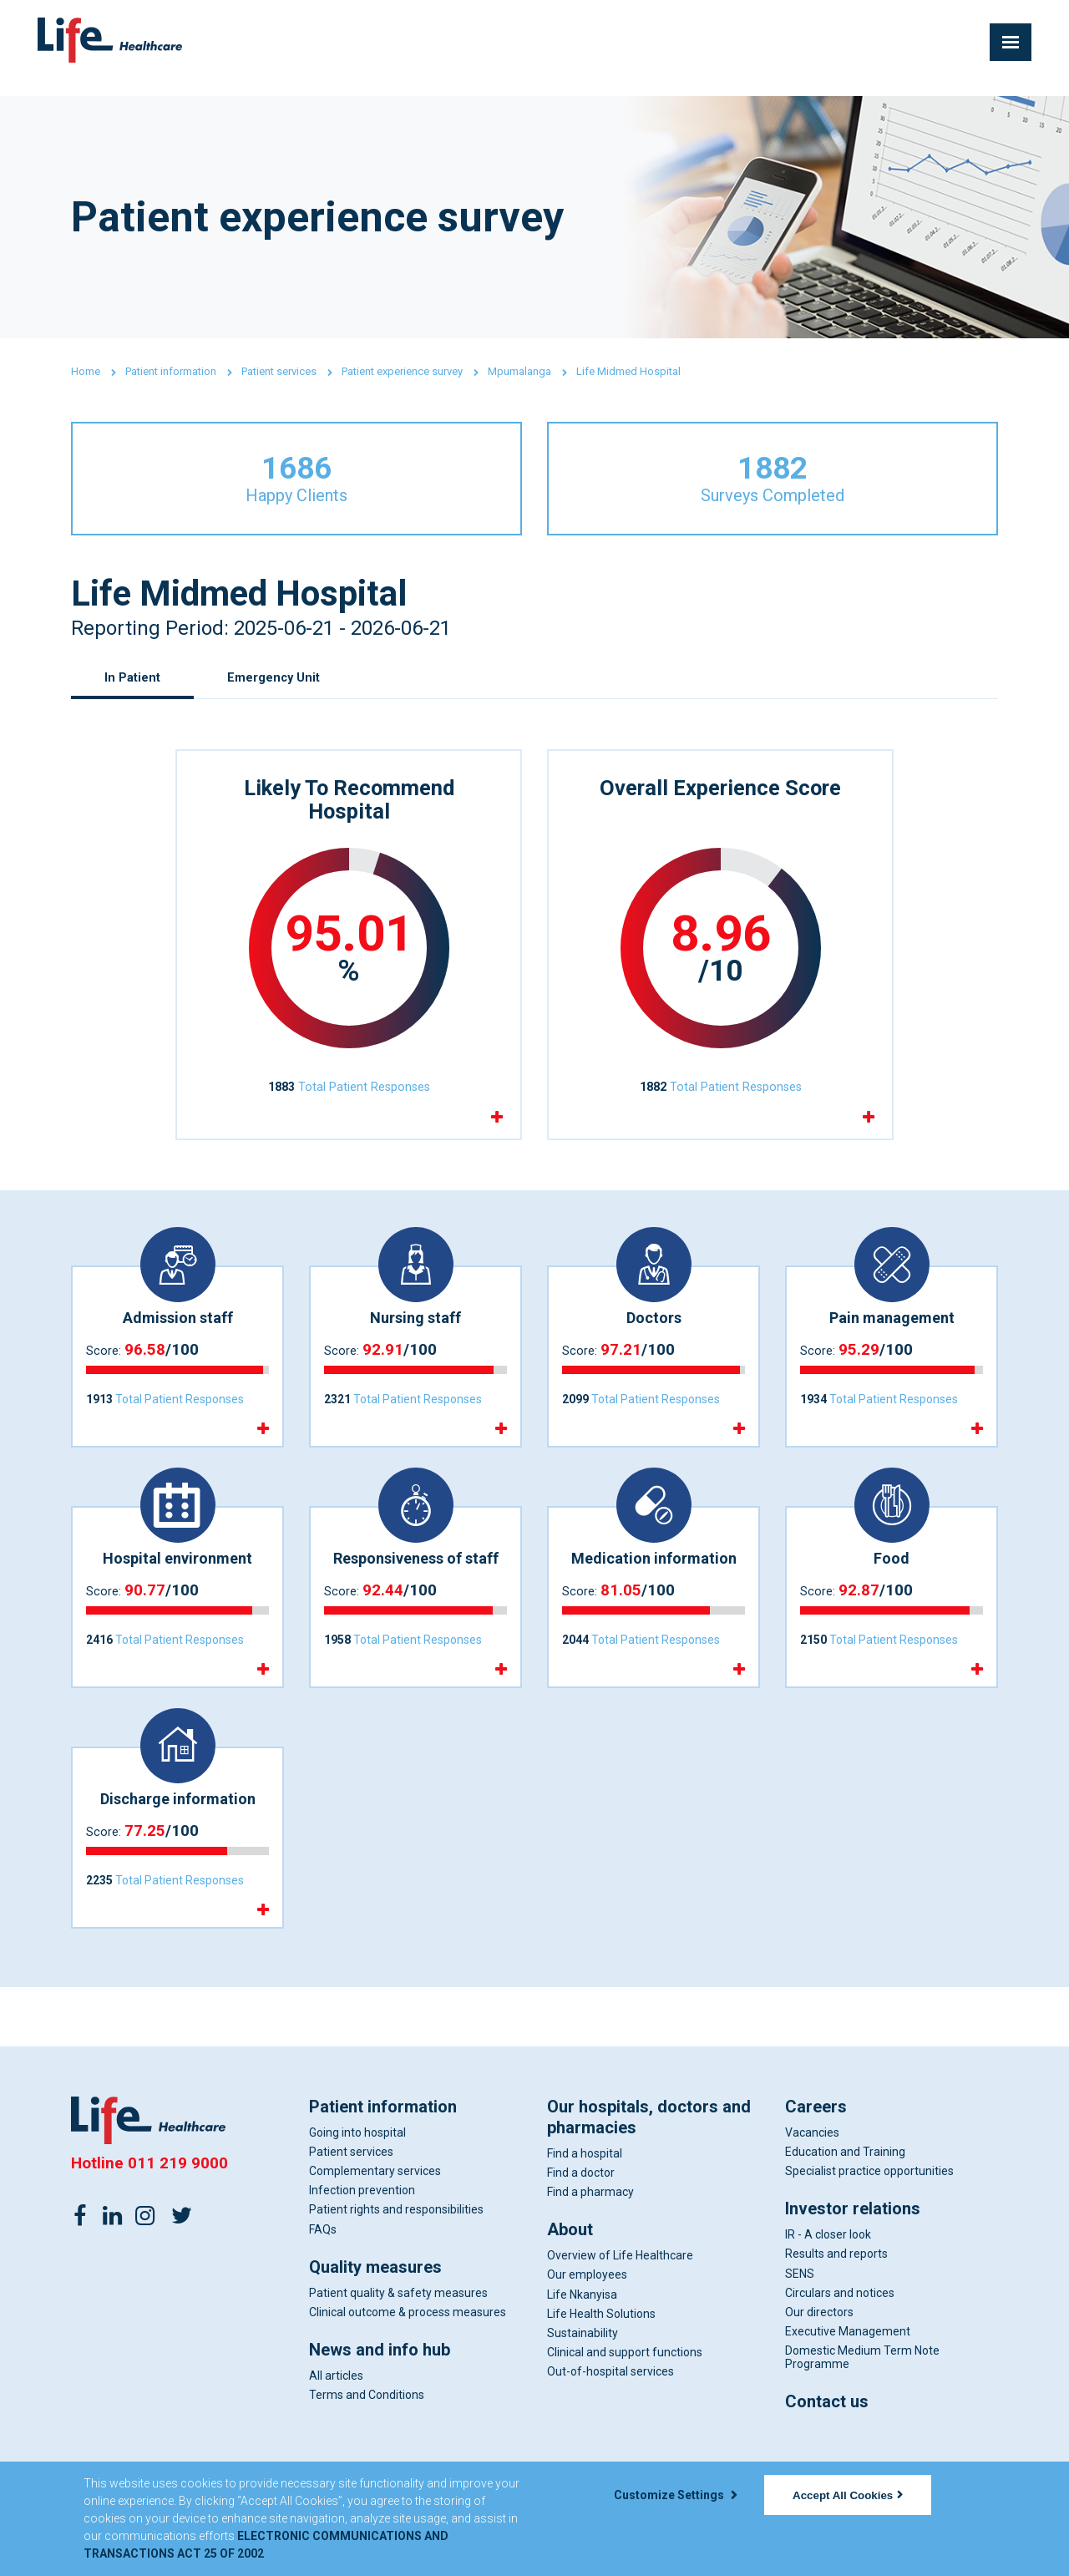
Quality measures (375, 2305)
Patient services (279, 371)
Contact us (827, 2440)
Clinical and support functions (624, 2390)
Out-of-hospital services (610, 2409)
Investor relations (852, 2247)
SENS (799, 2312)
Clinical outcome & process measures (407, 2350)
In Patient (134, 698)
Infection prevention (362, 2228)
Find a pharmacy (590, 2230)
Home (85, 371)
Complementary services (375, 2209)
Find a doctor (581, 2211)
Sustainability (582, 2371)
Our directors (819, 2350)
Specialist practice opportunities (869, 2209)
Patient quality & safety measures (398, 2331)
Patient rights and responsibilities (396, 2247)
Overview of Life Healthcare (620, 2293)
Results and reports (836, 2292)
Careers (816, 2145)
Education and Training (845, 2190)
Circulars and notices (839, 2331)
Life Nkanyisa (582, 2333)
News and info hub (379, 2388)
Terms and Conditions (366, 2433)
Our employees (587, 2313)
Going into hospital (357, 2171)
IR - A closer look (828, 2272)
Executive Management (847, 2369)
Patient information (170, 371)
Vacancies (812, 2171)
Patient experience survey (402, 371)
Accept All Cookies (848, 2495)
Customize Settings (675, 2495)
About (570, 2268)
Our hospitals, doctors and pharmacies (649, 2155)
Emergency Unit (281, 698)
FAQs (323, 2267)
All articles (336, 2414)
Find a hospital (584, 2191)
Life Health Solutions (601, 2352)
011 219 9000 (178, 2201)
